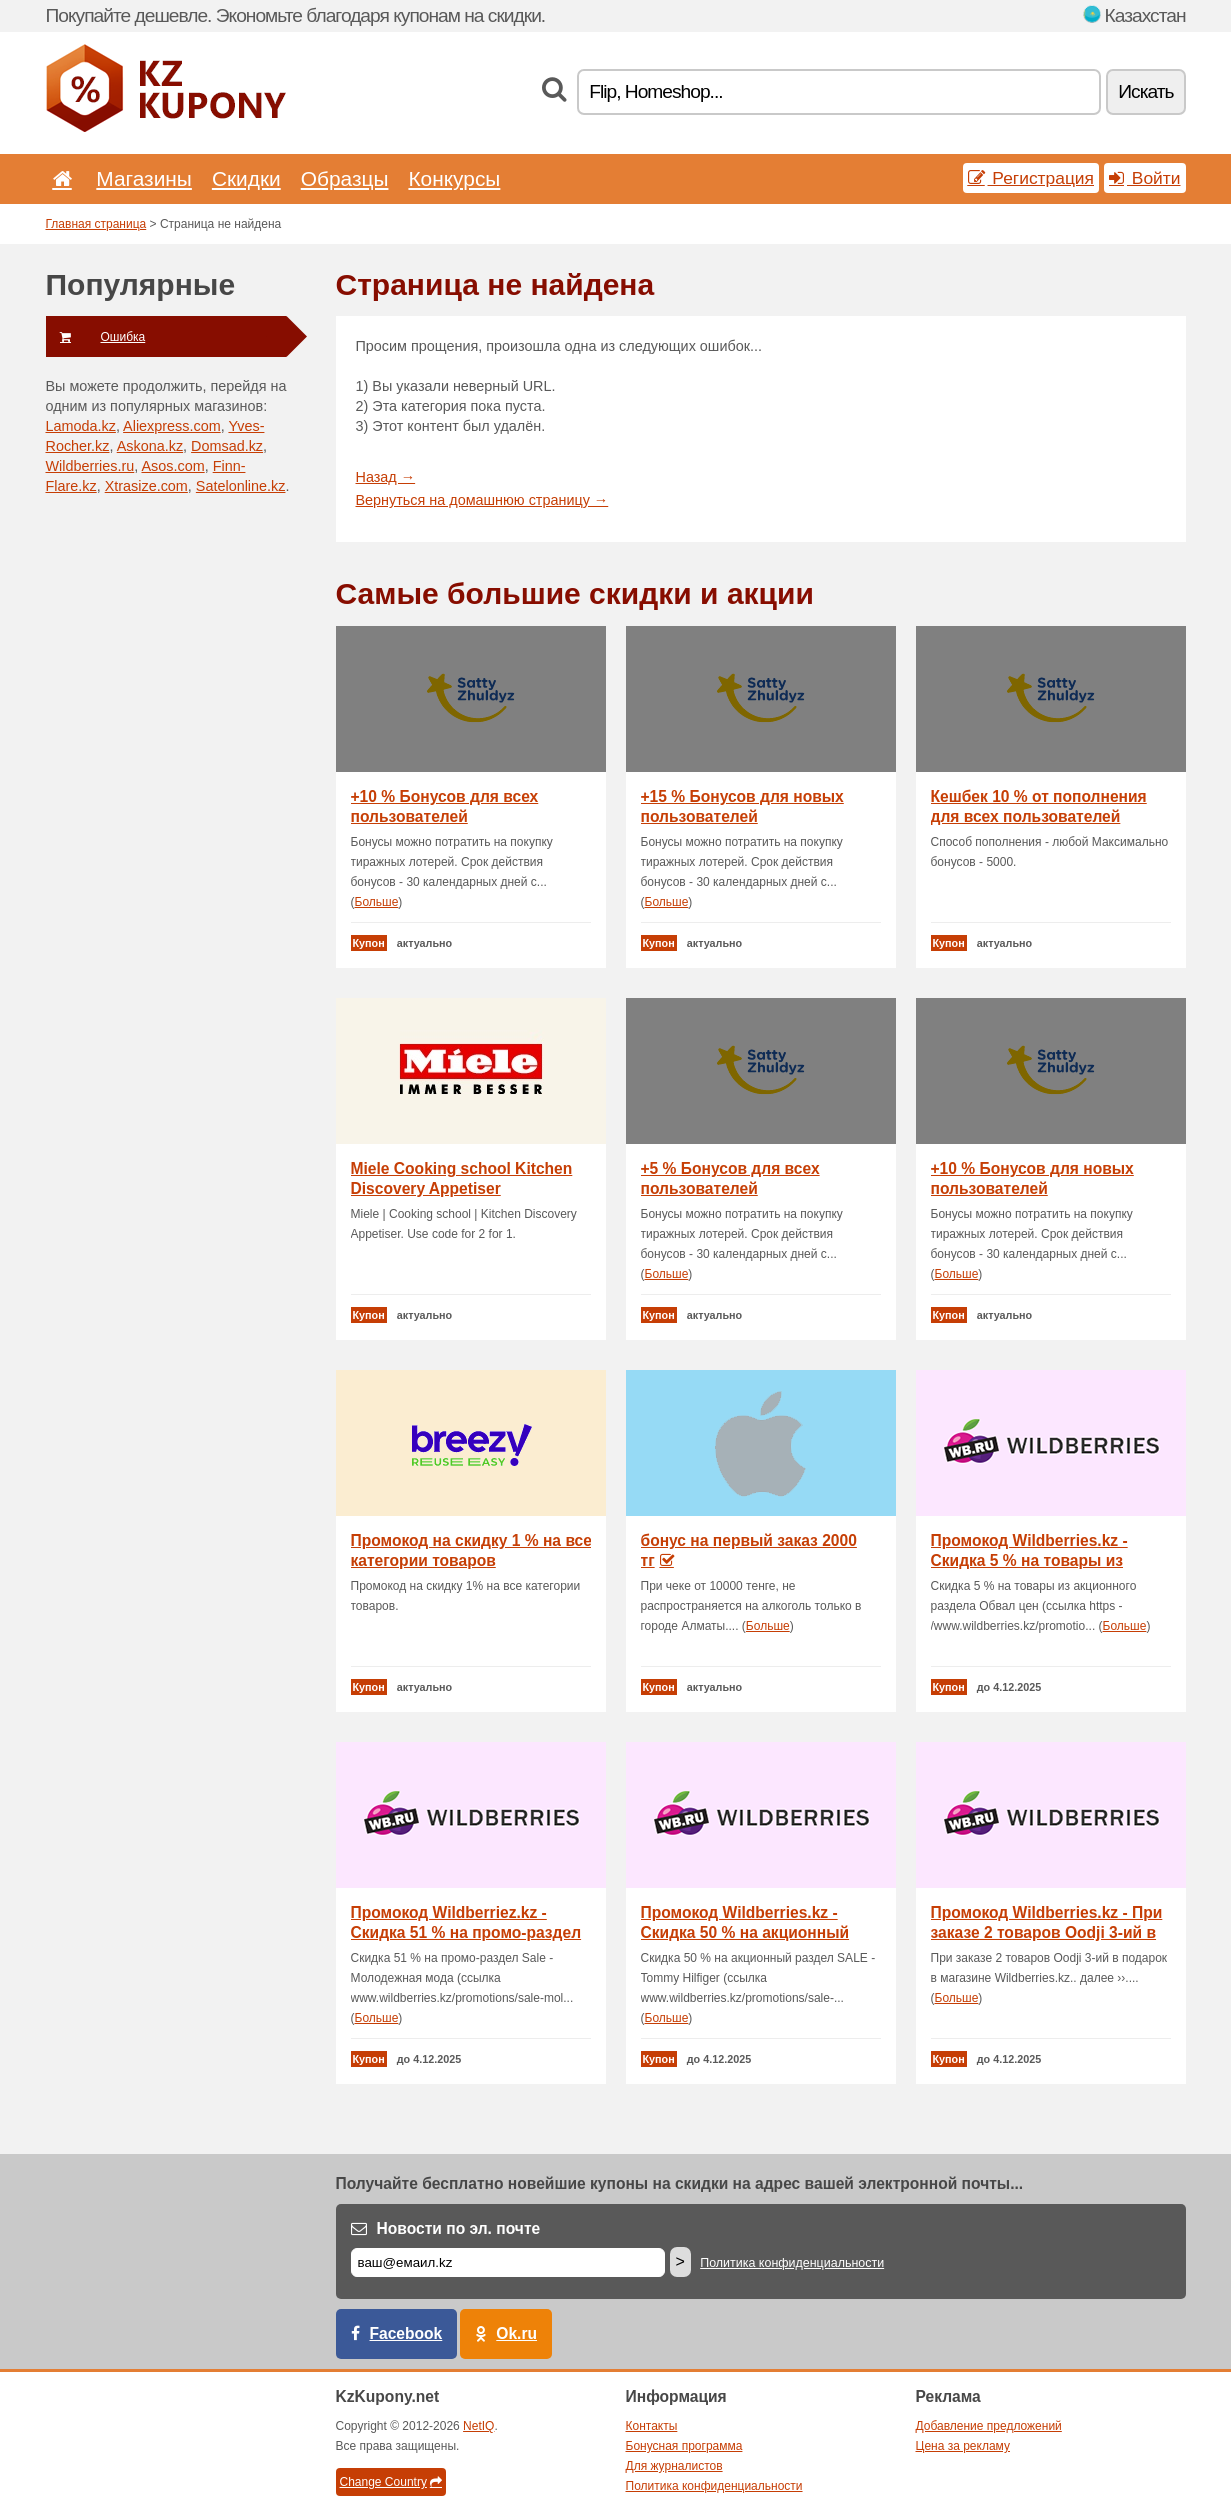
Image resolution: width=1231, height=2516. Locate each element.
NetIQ (478, 2426)
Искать (1145, 91)
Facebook (406, 2333)
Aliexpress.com (172, 426)
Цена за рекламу (963, 2446)
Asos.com (172, 466)
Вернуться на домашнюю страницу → (482, 500)
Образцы (345, 178)
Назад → (386, 477)
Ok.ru (516, 2333)
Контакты (652, 2426)
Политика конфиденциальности (792, 2263)
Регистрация (1031, 178)
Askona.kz (150, 446)
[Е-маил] (508, 2262)
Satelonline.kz (241, 486)
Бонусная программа (684, 2446)
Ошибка (96, 337)
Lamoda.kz (81, 426)
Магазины (144, 178)
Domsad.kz (227, 446)
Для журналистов (674, 2466)
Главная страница (96, 224)
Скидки (246, 178)
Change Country (391, 2482)
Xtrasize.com (146, 486)
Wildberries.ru (90, 466)
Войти (1145, 178)
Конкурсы (454, 178)
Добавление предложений (989, 2426)
